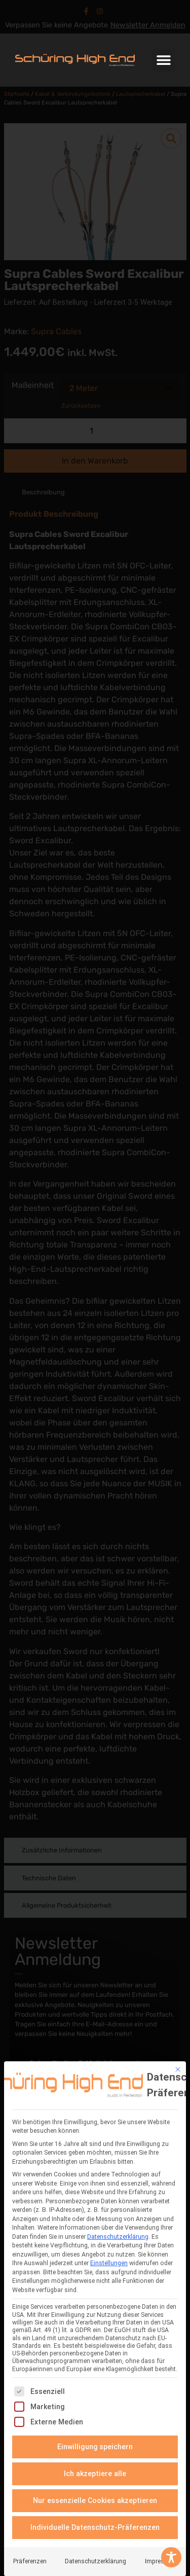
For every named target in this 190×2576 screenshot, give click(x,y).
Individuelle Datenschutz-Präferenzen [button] (95, 2527)
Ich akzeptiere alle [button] (95, 2474)
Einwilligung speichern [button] (95, 2447)
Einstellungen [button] (109, 2263)
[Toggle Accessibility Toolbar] (171, 2557)
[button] (163, 60)
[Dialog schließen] (178, 2069)
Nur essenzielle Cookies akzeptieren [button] (95, 2500)
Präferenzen (30, 2561)
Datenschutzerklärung (117, 2236)
